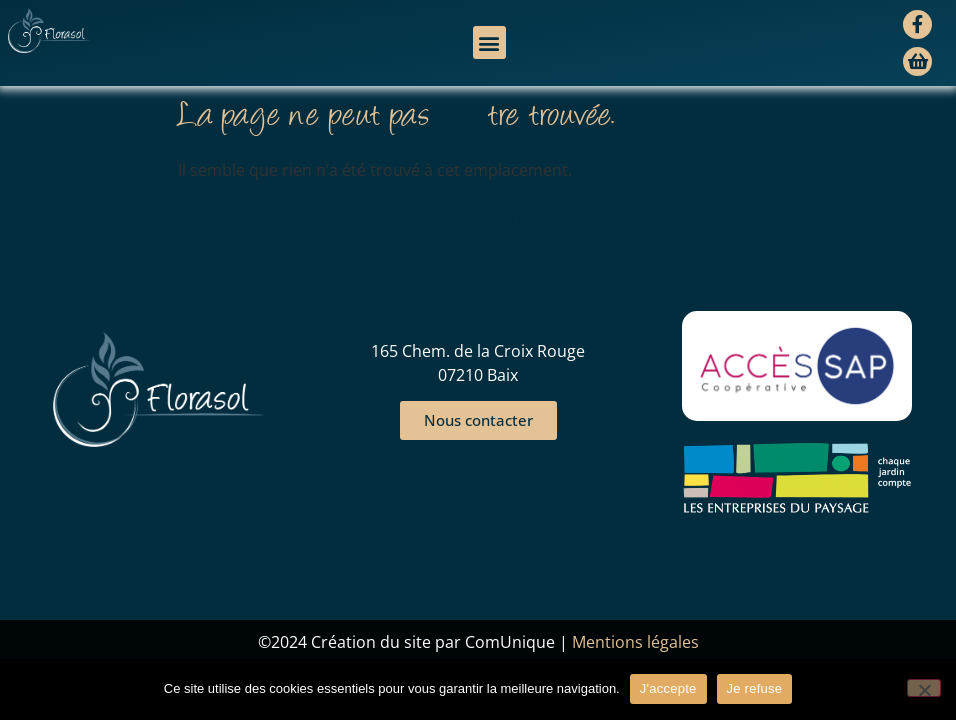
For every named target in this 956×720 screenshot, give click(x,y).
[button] (489, 42)
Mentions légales (635, 642)
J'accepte (668, 688)
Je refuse (755, 688)
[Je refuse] (924, 688)
